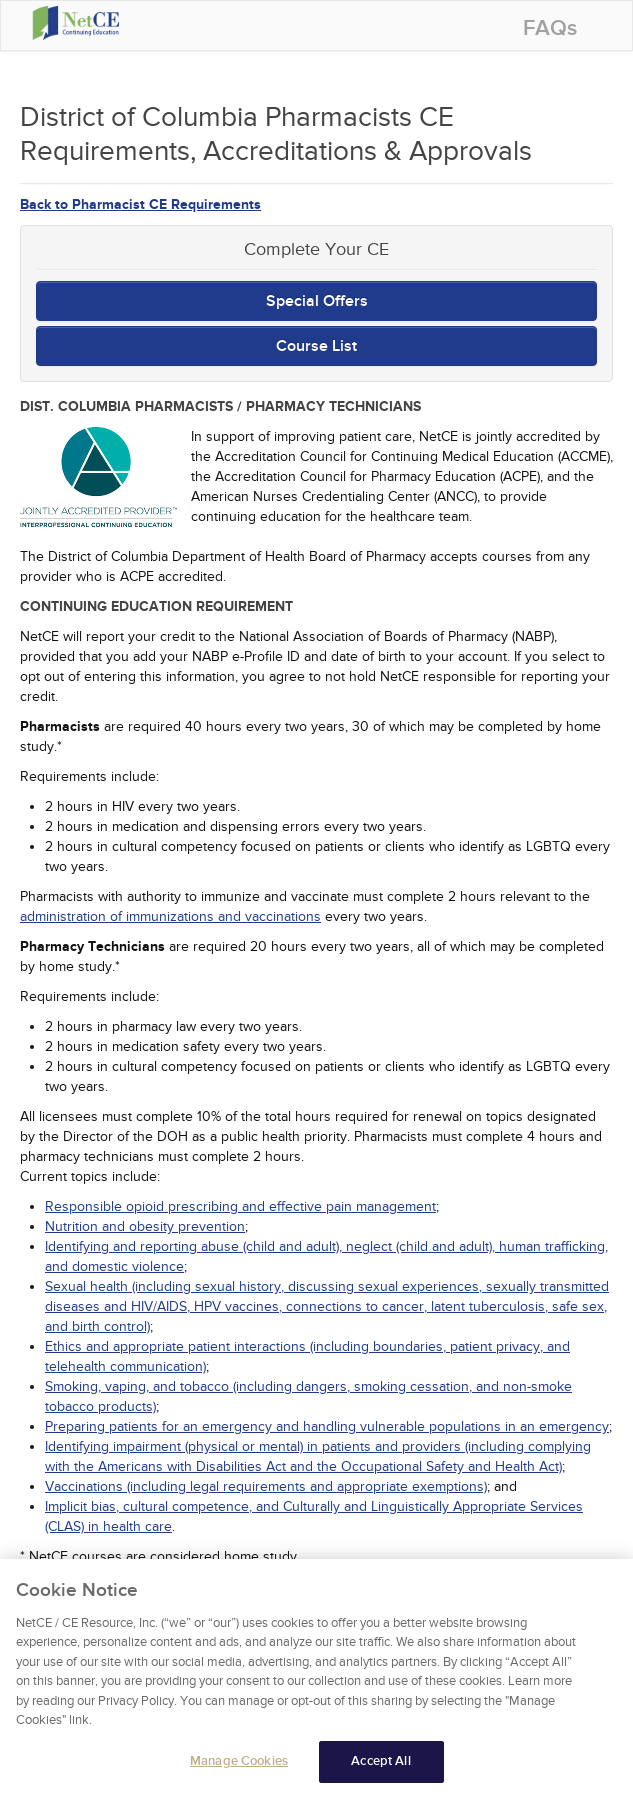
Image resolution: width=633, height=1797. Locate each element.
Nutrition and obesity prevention (145, 1226)
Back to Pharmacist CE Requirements (140, 204)
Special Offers (317, 301)
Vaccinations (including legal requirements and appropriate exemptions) (266, 1486)
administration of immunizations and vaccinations (170, 916)
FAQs (550, 28)
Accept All (380, 1767)
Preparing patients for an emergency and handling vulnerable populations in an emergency (327, 1426)
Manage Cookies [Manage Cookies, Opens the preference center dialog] (239, 1767)
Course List (316, 346)
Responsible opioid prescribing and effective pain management (240, 1206)
